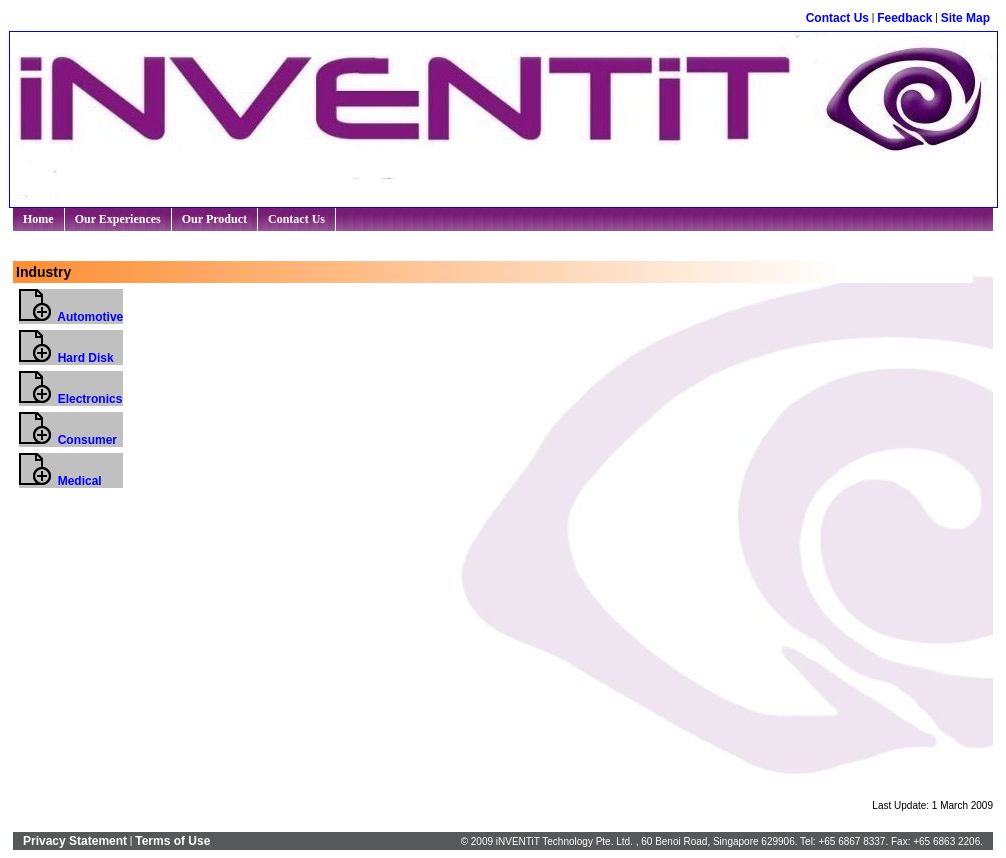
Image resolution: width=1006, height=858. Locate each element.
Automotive (71, 317)
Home (38, 219)
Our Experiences (120, 219)
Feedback (904, 18)
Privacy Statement (75, 841)
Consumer (68, 440)
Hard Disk (66, 358)
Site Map (965, 18)
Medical (60, 481)
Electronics (70, 399)
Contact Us (837, 18)
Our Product (216, 219)
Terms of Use (172, 841)
